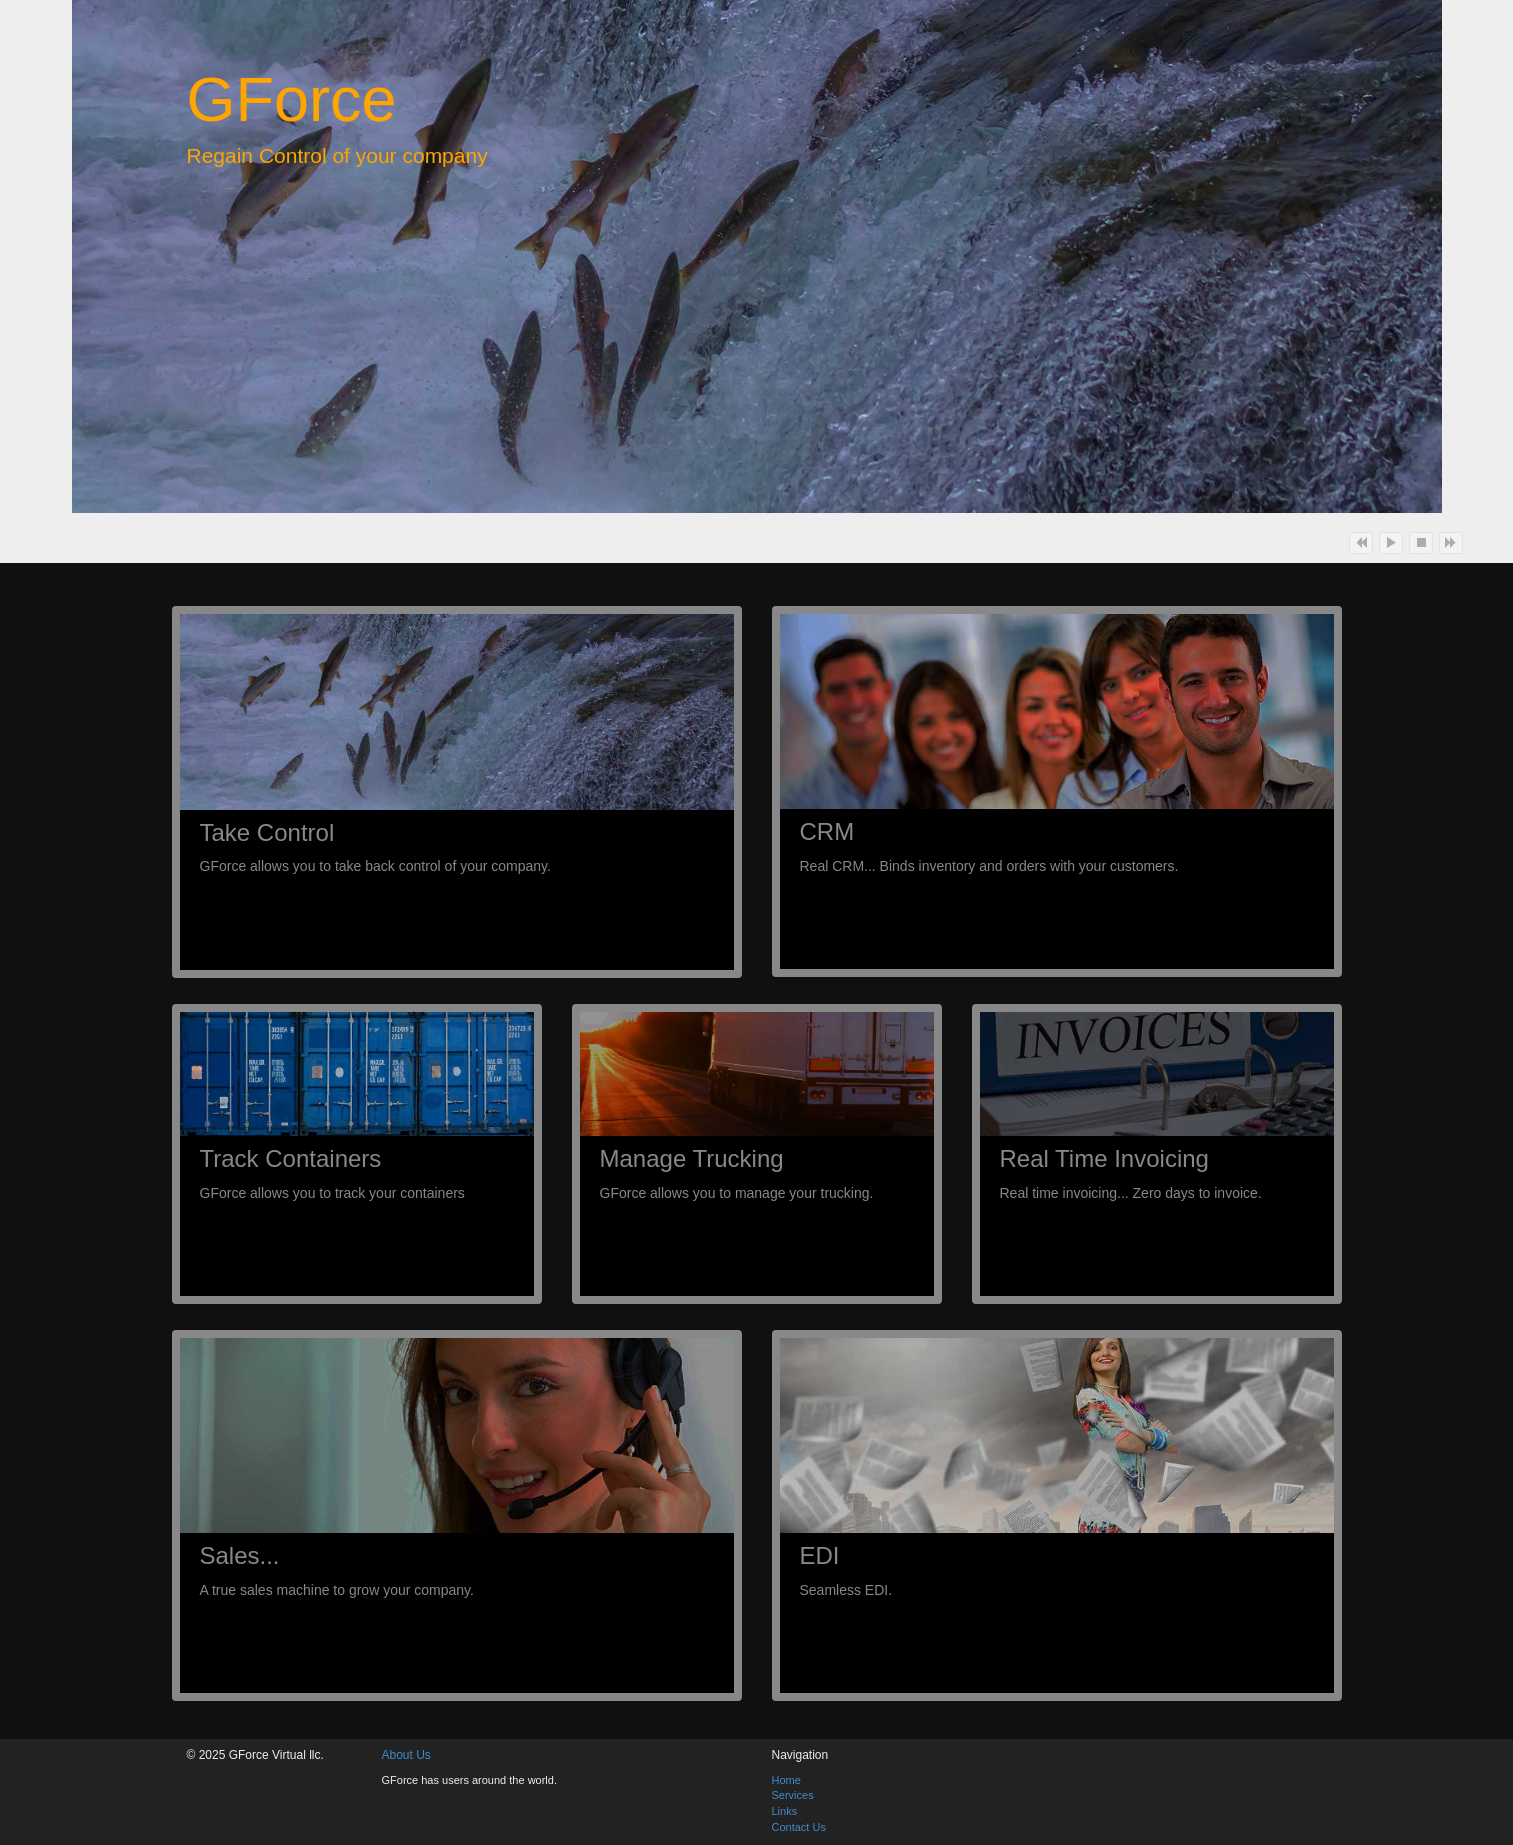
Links (785, 1811)
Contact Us (799, 1827)
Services (793, 1795)
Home (786, 1780)
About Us (406, 1755)
